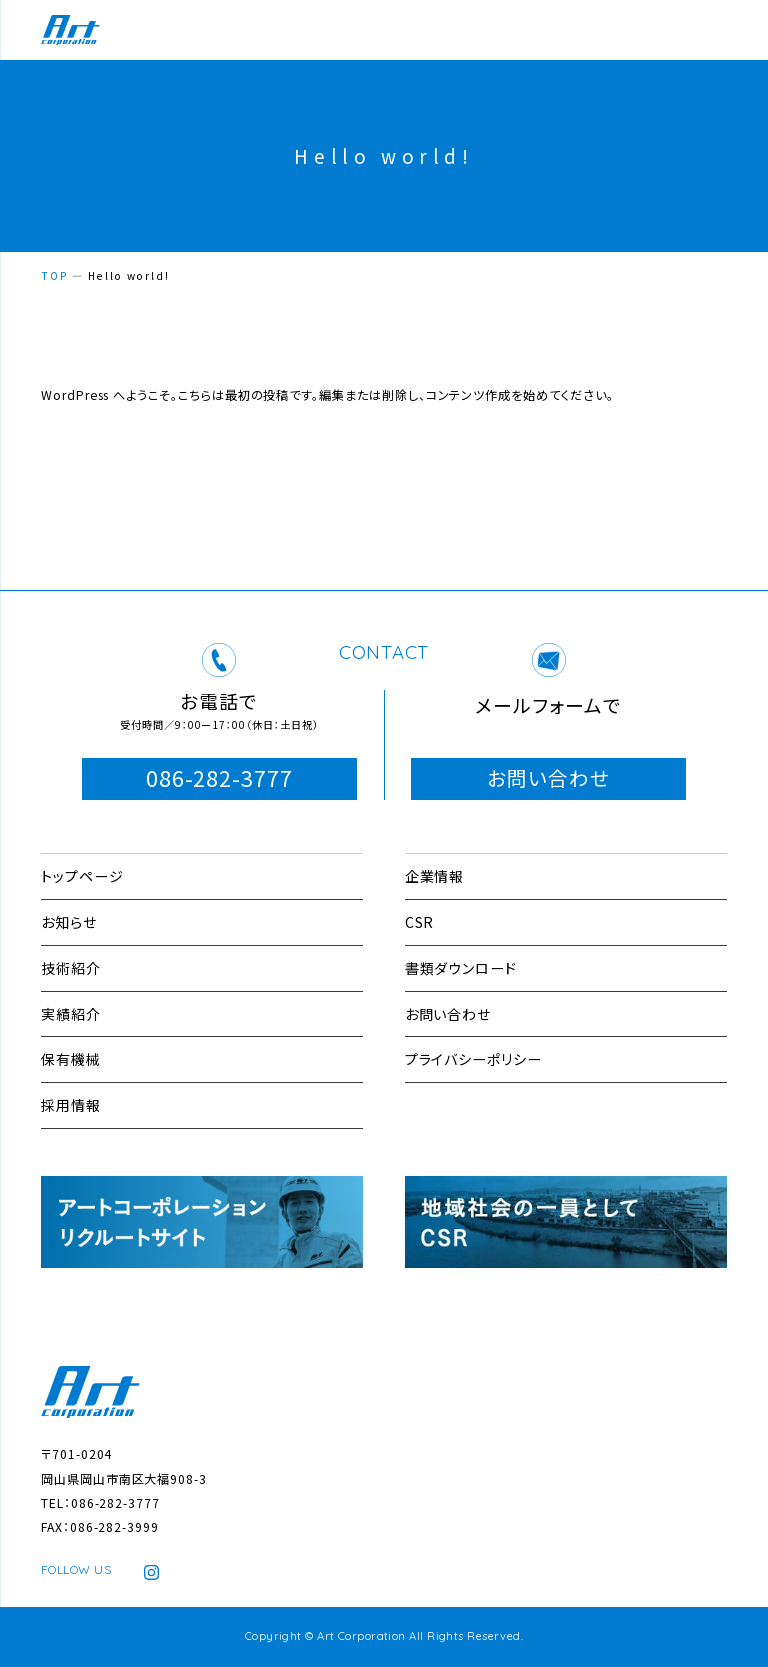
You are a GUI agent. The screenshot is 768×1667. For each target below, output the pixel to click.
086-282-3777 (219, 777)
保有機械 (71, 1059)
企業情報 (435, 876)
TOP (54, 275)
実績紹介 (71, 1014)
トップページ (82, 876)
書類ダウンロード (461, 968)
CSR (420, 922)
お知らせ (69, 922)
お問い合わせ (548, 777)
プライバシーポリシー (473, 1059)
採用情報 (71, 1105)
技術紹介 (71, 968)
